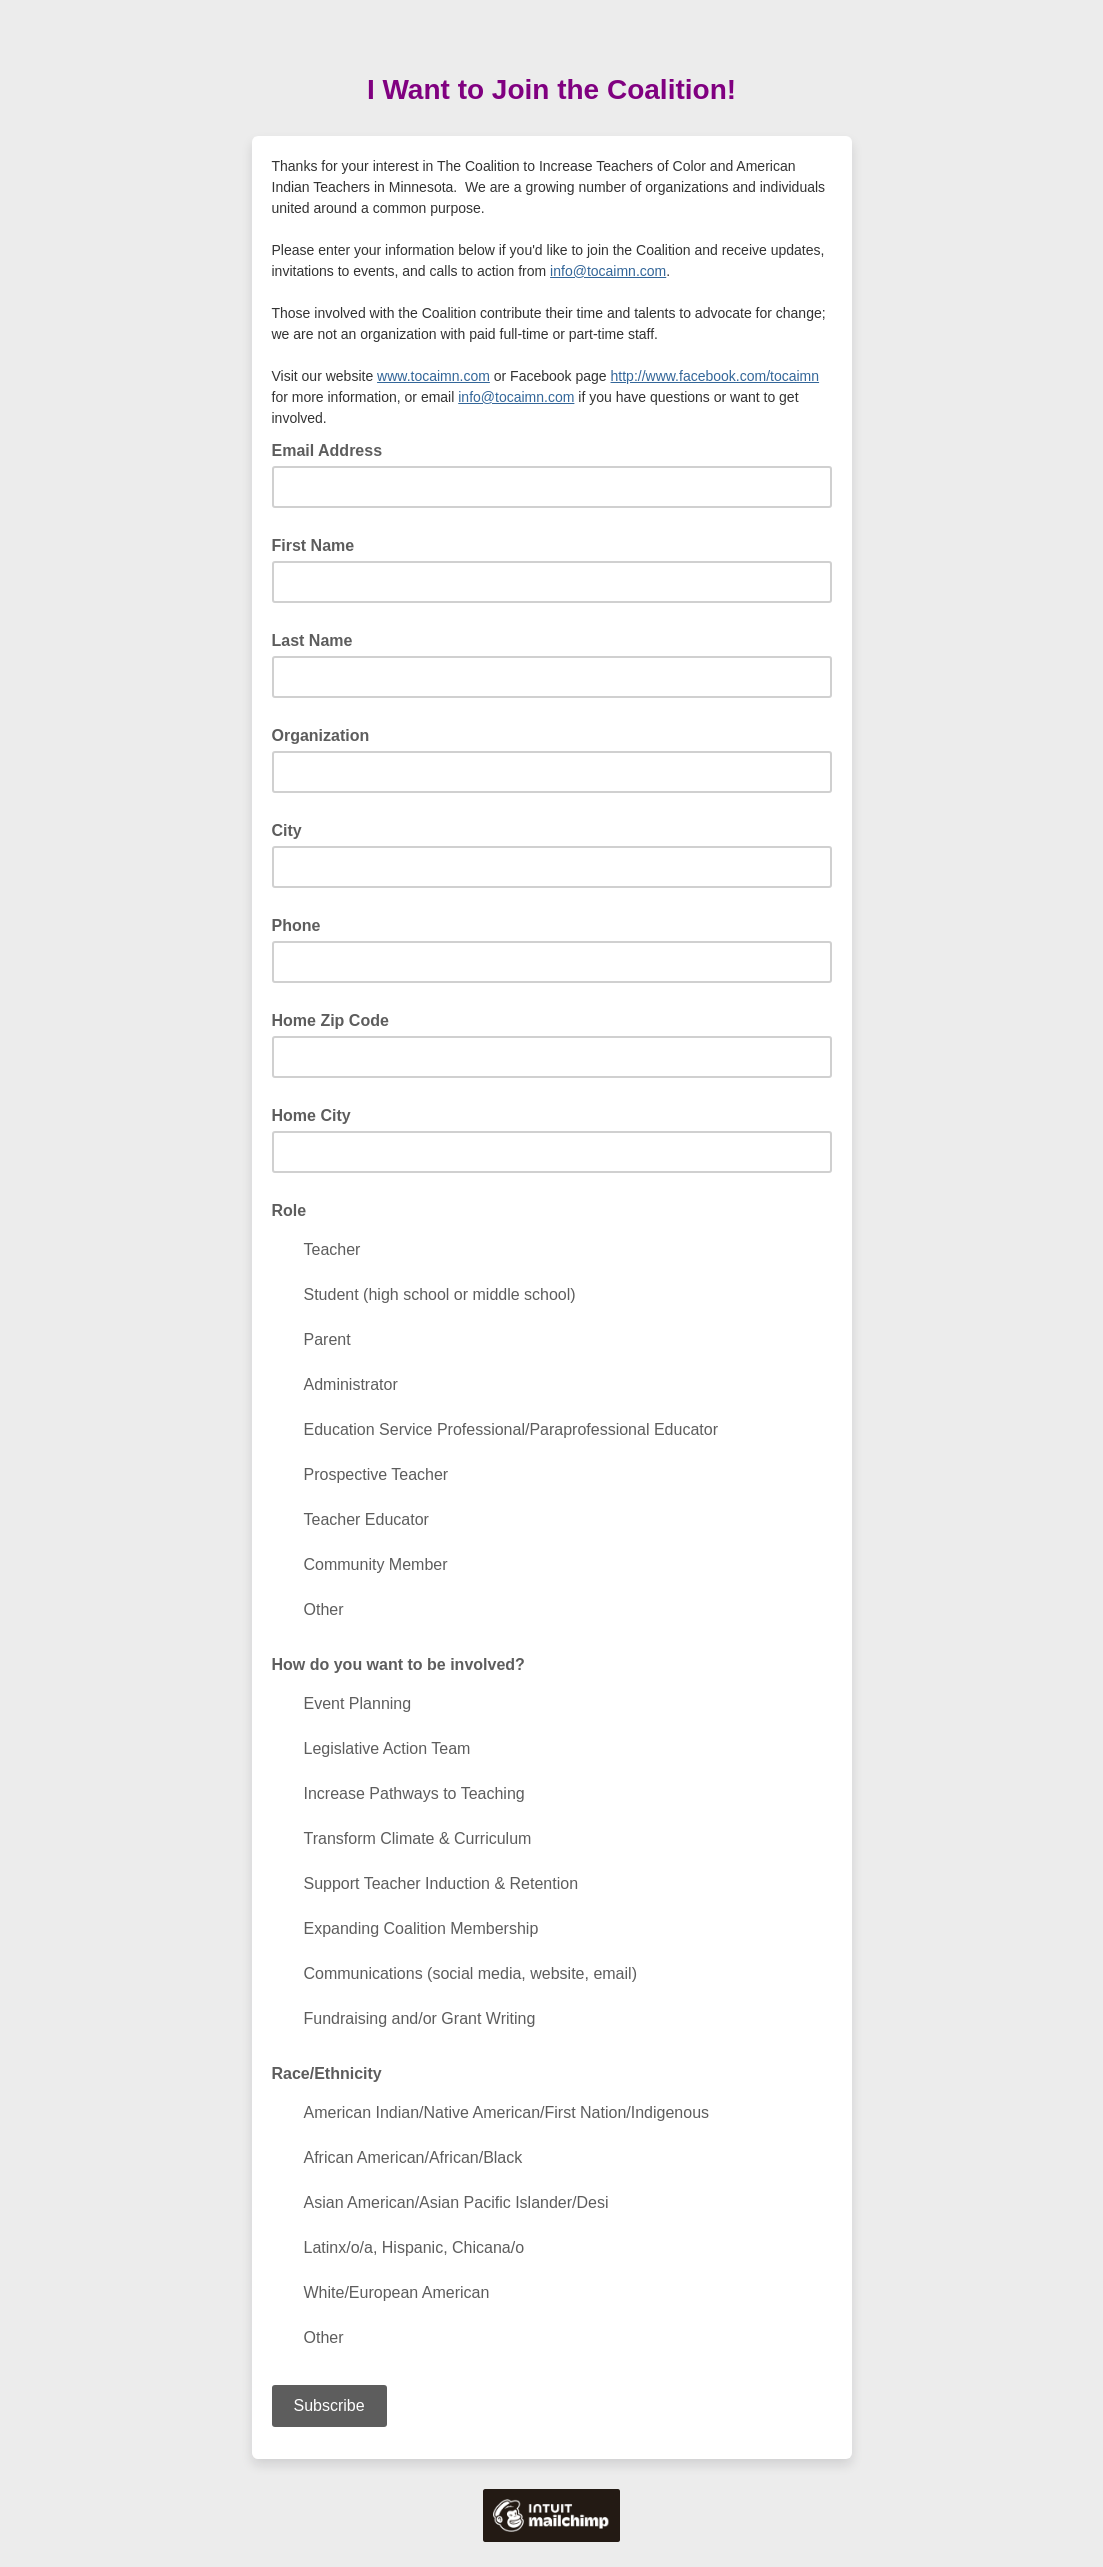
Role (289, 1210)
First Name (313, 545)
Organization (321, 735)
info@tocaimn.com (608, 271)
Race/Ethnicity (327, 2073)
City (287, 830)
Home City (311, 1115)
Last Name (312, 640)
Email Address (333, 449)
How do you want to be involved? (398, 1664)
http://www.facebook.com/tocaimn (715, 376)
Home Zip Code (330, 1020)
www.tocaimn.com (433, 376)
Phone (296, 925)
